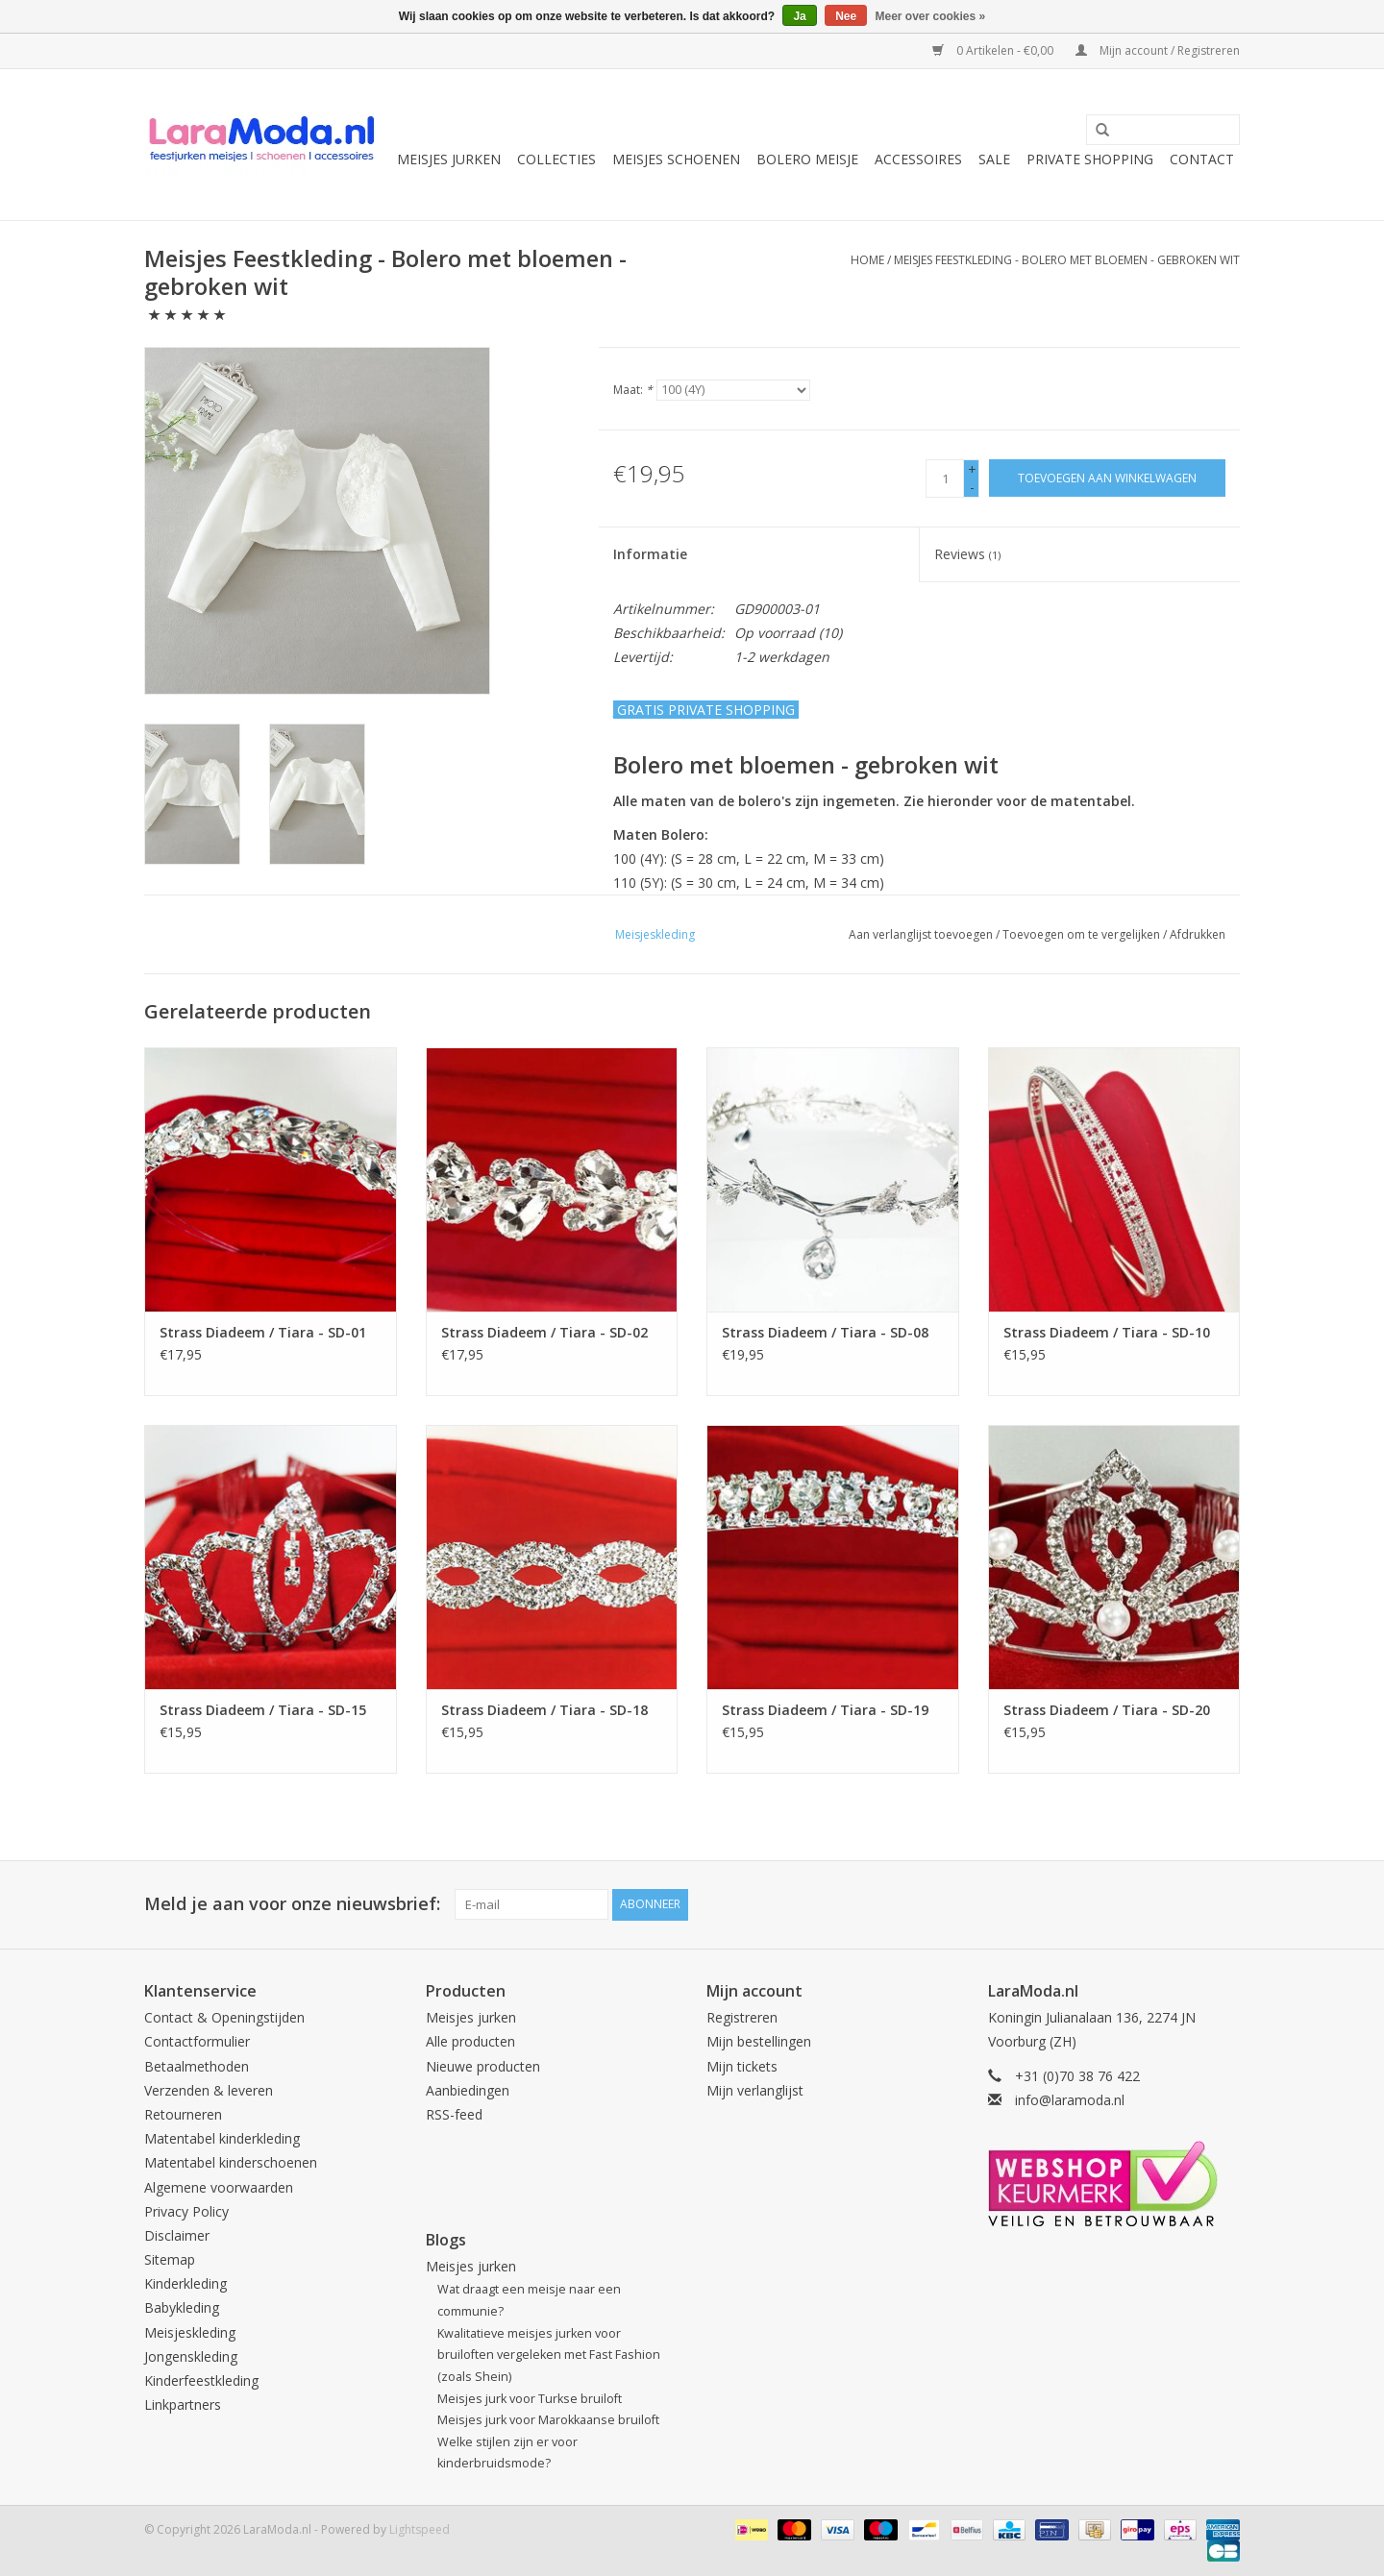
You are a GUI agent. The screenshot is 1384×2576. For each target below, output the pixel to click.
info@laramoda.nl (1069, 2100)
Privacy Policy (186, 2211)
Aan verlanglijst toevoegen (921, 934)
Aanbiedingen (467, 2090)
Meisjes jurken (449, 159)
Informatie (650, 554)
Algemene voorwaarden (218, 2187)
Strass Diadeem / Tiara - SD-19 (825, 1710)
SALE (994, 159)
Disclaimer (177, 2235)
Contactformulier (197, 2041)
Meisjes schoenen (676, 159)
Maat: (633, 389)
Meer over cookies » (931, 16)
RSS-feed (454, 2114)
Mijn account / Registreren (1157, 50)
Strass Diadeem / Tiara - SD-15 (263, 1710)
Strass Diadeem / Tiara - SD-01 (263, 1332)
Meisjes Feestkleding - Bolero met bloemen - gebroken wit (1067, 260)
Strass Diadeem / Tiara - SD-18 (544, 1710)
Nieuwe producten (483, 2066)
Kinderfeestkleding (201, 2380)
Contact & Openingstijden (224, 2017)
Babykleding (181, 2307)
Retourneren (183, 2114)
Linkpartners (182, 2404)
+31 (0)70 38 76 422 (1077, 2076)
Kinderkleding (185, 2283)
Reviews (967, 554)
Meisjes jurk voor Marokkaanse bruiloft (548, 2420)
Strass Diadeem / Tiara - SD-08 (825, 1332)
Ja (799, 16)
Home (867, 260)
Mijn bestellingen (758, 2041)
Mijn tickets (742, 2066)
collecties (556, 159)
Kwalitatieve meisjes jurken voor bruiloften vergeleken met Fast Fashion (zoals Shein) (548, 2355)
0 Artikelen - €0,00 (994, 50)
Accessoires (918, 159)
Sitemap (169, 2259)
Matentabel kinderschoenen (230, 2162)
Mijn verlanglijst (754, 2090)
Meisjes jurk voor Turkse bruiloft (529, 2399)
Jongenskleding (190, 2356)
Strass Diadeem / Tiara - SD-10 (1106, 1332)
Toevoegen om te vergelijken (1082, 934)
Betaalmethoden (196, 2066)
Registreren (742, 2017)
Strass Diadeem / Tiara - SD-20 (1106, 1710)
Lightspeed (419, 2529)
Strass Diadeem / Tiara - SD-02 (544, 1332)
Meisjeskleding (189, 2332)
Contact (1202, 159)
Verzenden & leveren (208, 2090)
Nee (845, 16)
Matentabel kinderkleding (222, 2138)
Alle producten (470, 2041)
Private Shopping (1089, 159)
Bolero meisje (807, 159)
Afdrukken (1197, 934)
